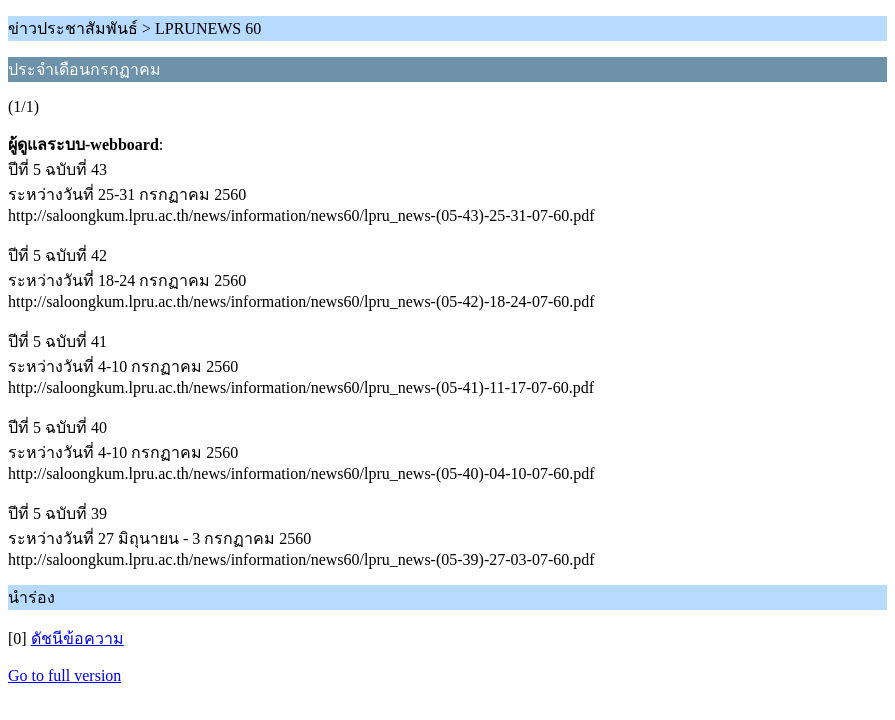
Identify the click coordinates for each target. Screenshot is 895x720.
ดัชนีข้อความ (77, 638)
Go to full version (64, 675)
